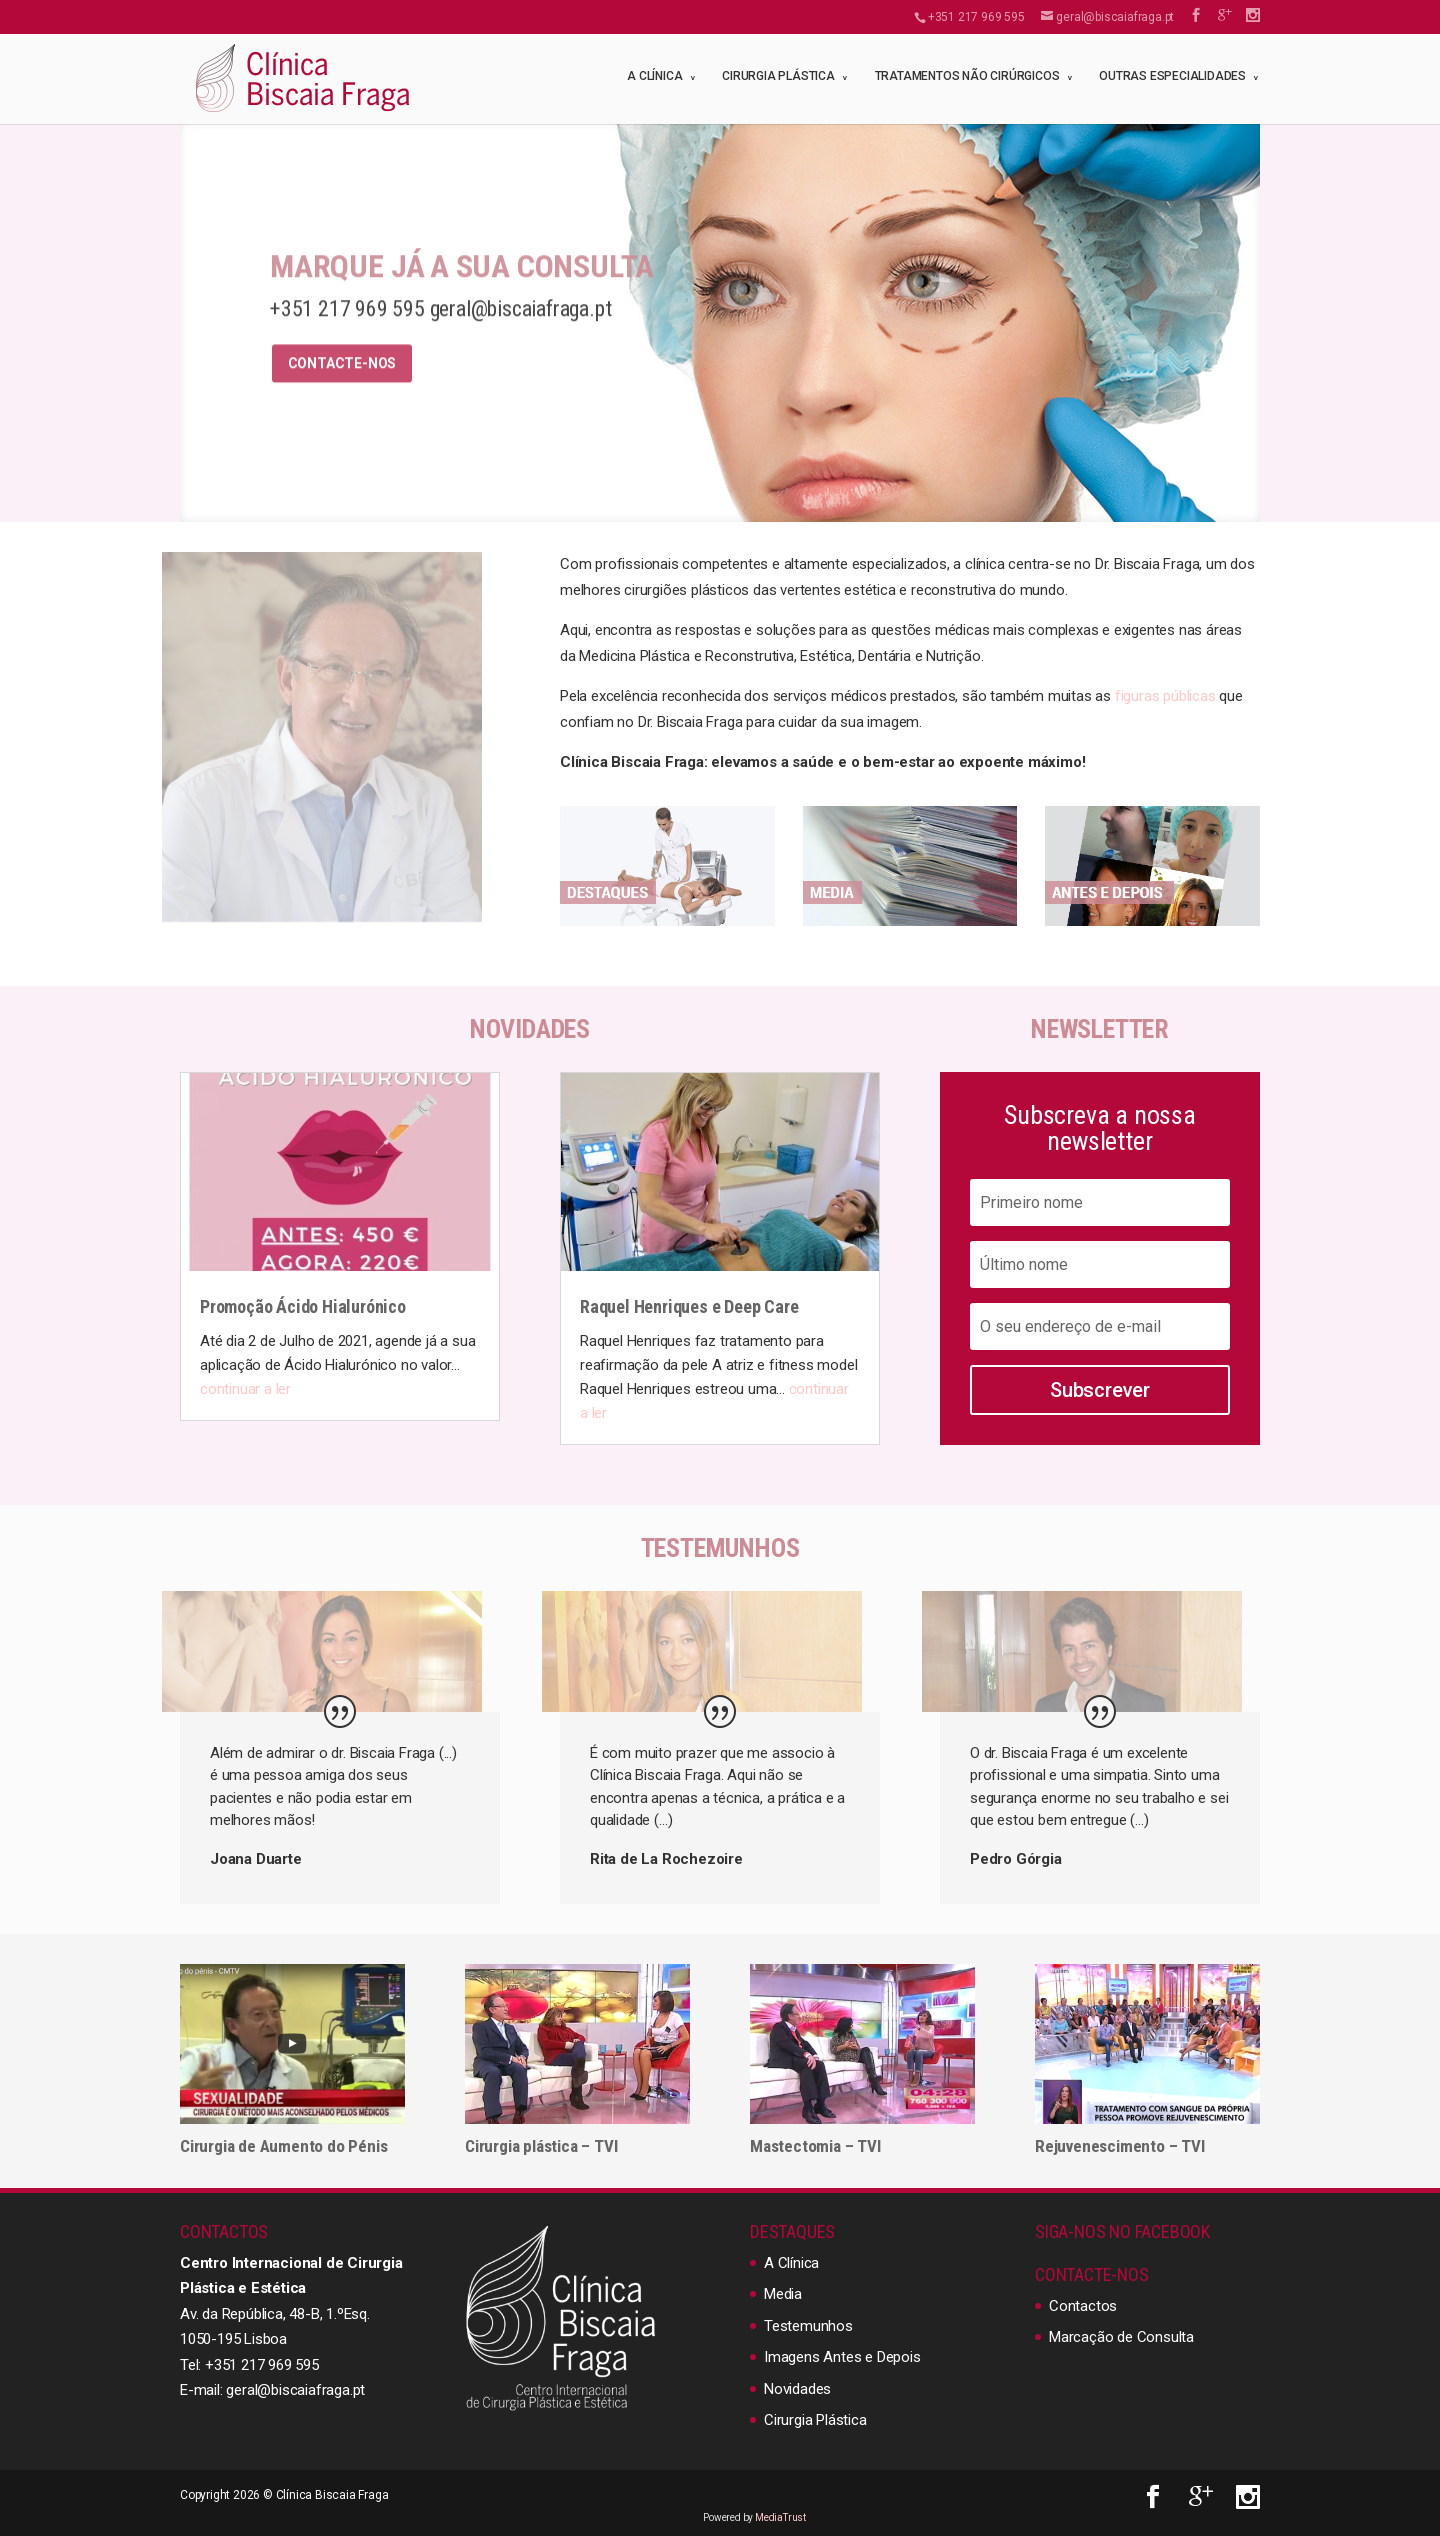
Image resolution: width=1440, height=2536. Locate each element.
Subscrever (1100, 1390)
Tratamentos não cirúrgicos (967, 76)
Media (783, 2294)
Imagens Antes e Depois (842, 2357)
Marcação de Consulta (1121, 2337)
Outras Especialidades (1172, 76)
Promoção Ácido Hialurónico (303, 1306)
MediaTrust (780, 2517)
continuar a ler (245, 1389)
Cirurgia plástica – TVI (541, 2146)
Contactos (1083, 2306)
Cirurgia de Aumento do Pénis (283, 2146)
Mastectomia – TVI (815, 2146)
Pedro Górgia (1016, 1859)
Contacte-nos (342, 387)
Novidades (797, 2389)
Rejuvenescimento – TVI (1120, 2146)
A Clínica (654, 76)
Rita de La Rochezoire (666, 1859)
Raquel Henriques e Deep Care (689, 1306)
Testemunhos (808, 2326)
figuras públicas (1165, 696)
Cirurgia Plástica (778, 76)
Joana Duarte (256, 1859)
